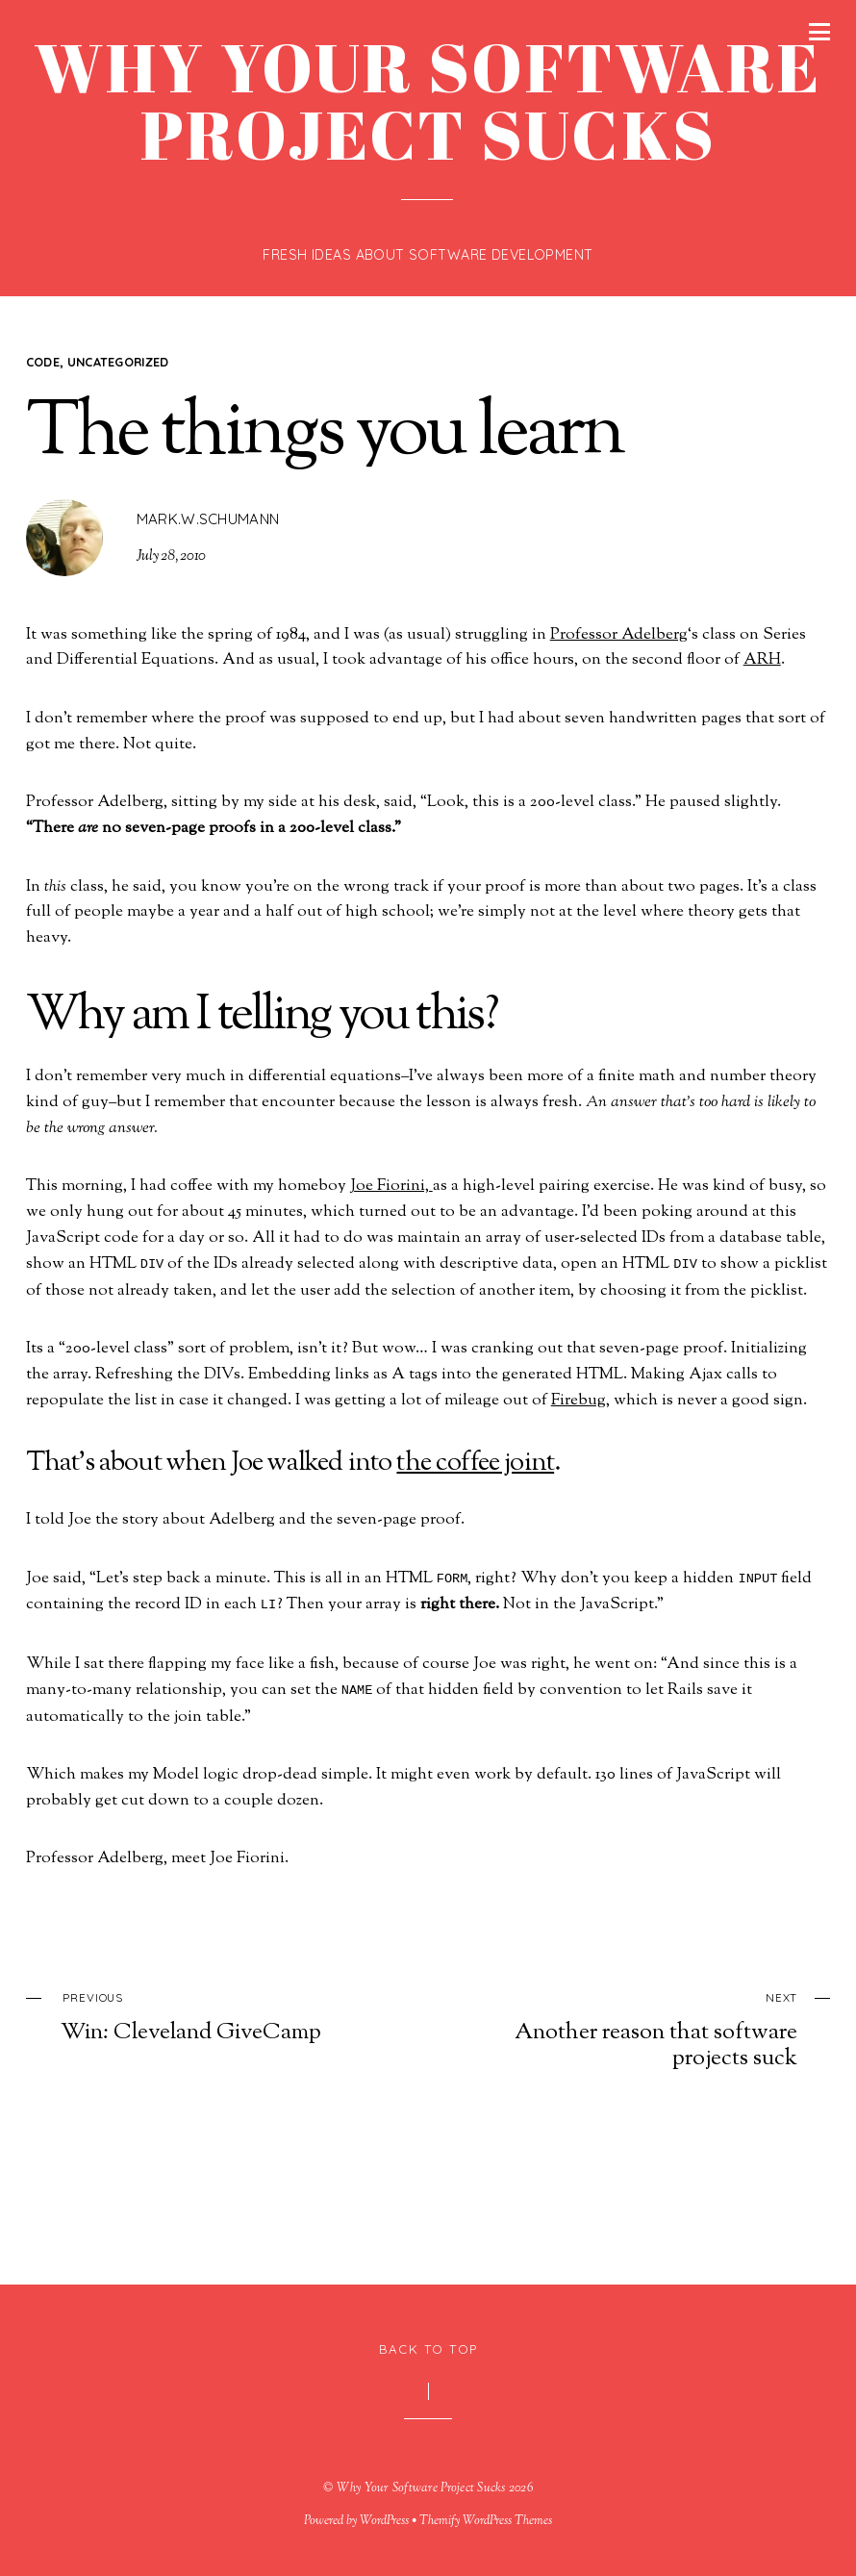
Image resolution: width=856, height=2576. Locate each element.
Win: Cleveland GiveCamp (210, 2015)
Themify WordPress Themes (485, 2521)
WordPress (384, 2521)
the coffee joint (475, 1463)
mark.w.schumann (208, 519)
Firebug (578, 1400)
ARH (762, 659)
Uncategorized (118, 361)
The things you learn (324, 435)
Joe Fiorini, (391, 1186)
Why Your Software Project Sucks (421, 2488)
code (43, 361)
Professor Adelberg (619, 634)
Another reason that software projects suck (649, 2028)
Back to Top (428, 2349)
